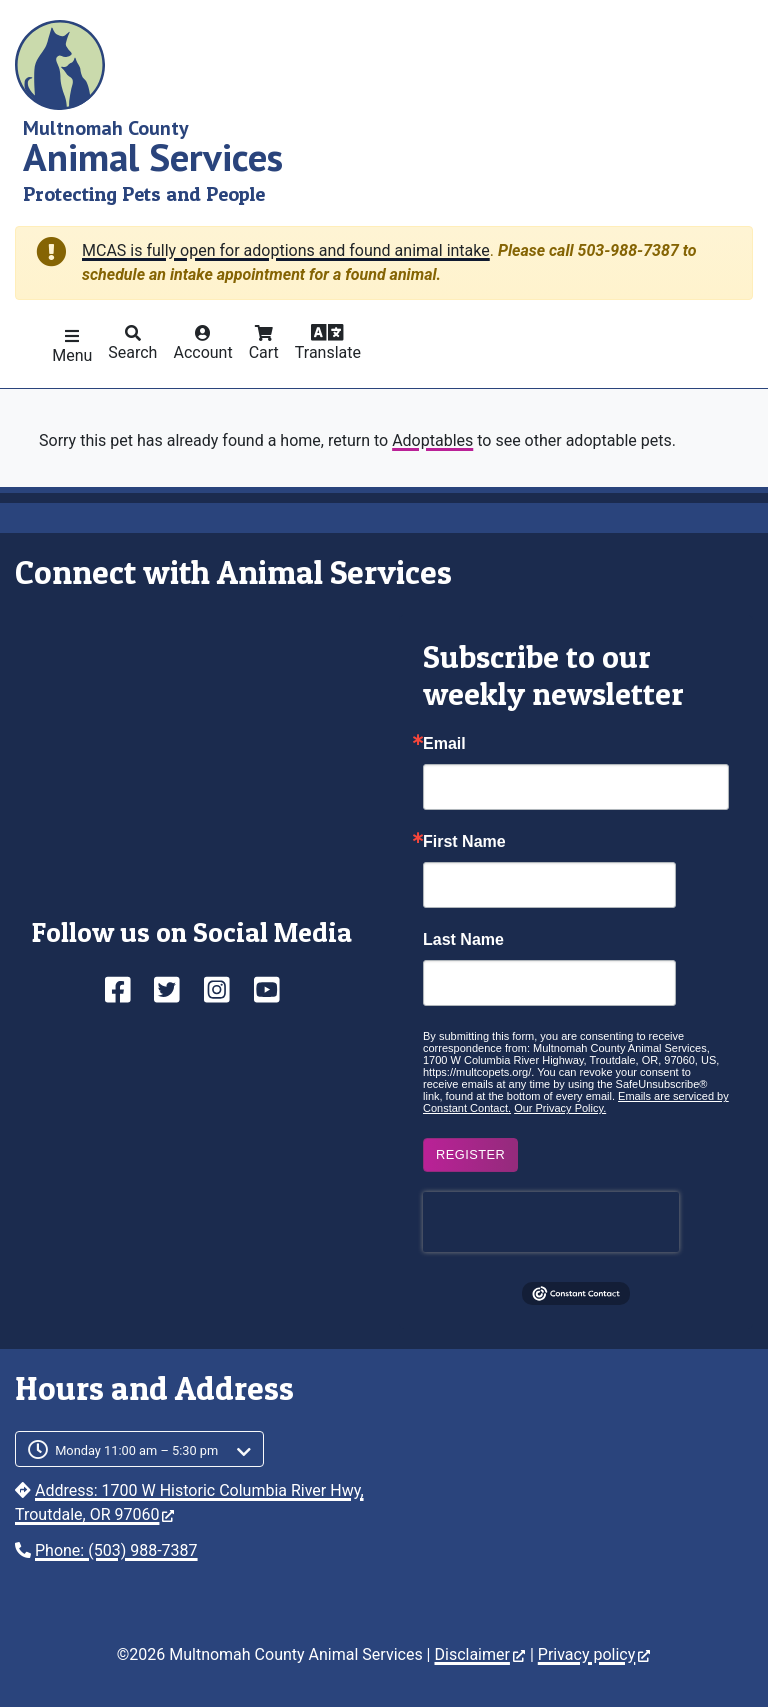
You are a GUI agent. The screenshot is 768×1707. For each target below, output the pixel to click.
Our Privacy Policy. (560, 1108)
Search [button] (132, 352)
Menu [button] (72, 355)
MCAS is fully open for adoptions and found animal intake (286, 250)
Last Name (463, 940)
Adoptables (432, 440)
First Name (464, 842)
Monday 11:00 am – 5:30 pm (136, 1450)
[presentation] (551, 1222)
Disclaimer (479, 1654)
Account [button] (202, 352)
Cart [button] (264, 352)
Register (470, 1154)
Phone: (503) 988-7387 (116, 1550)
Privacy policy (594, 1654)
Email (444, 744)
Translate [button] (328, 352)
